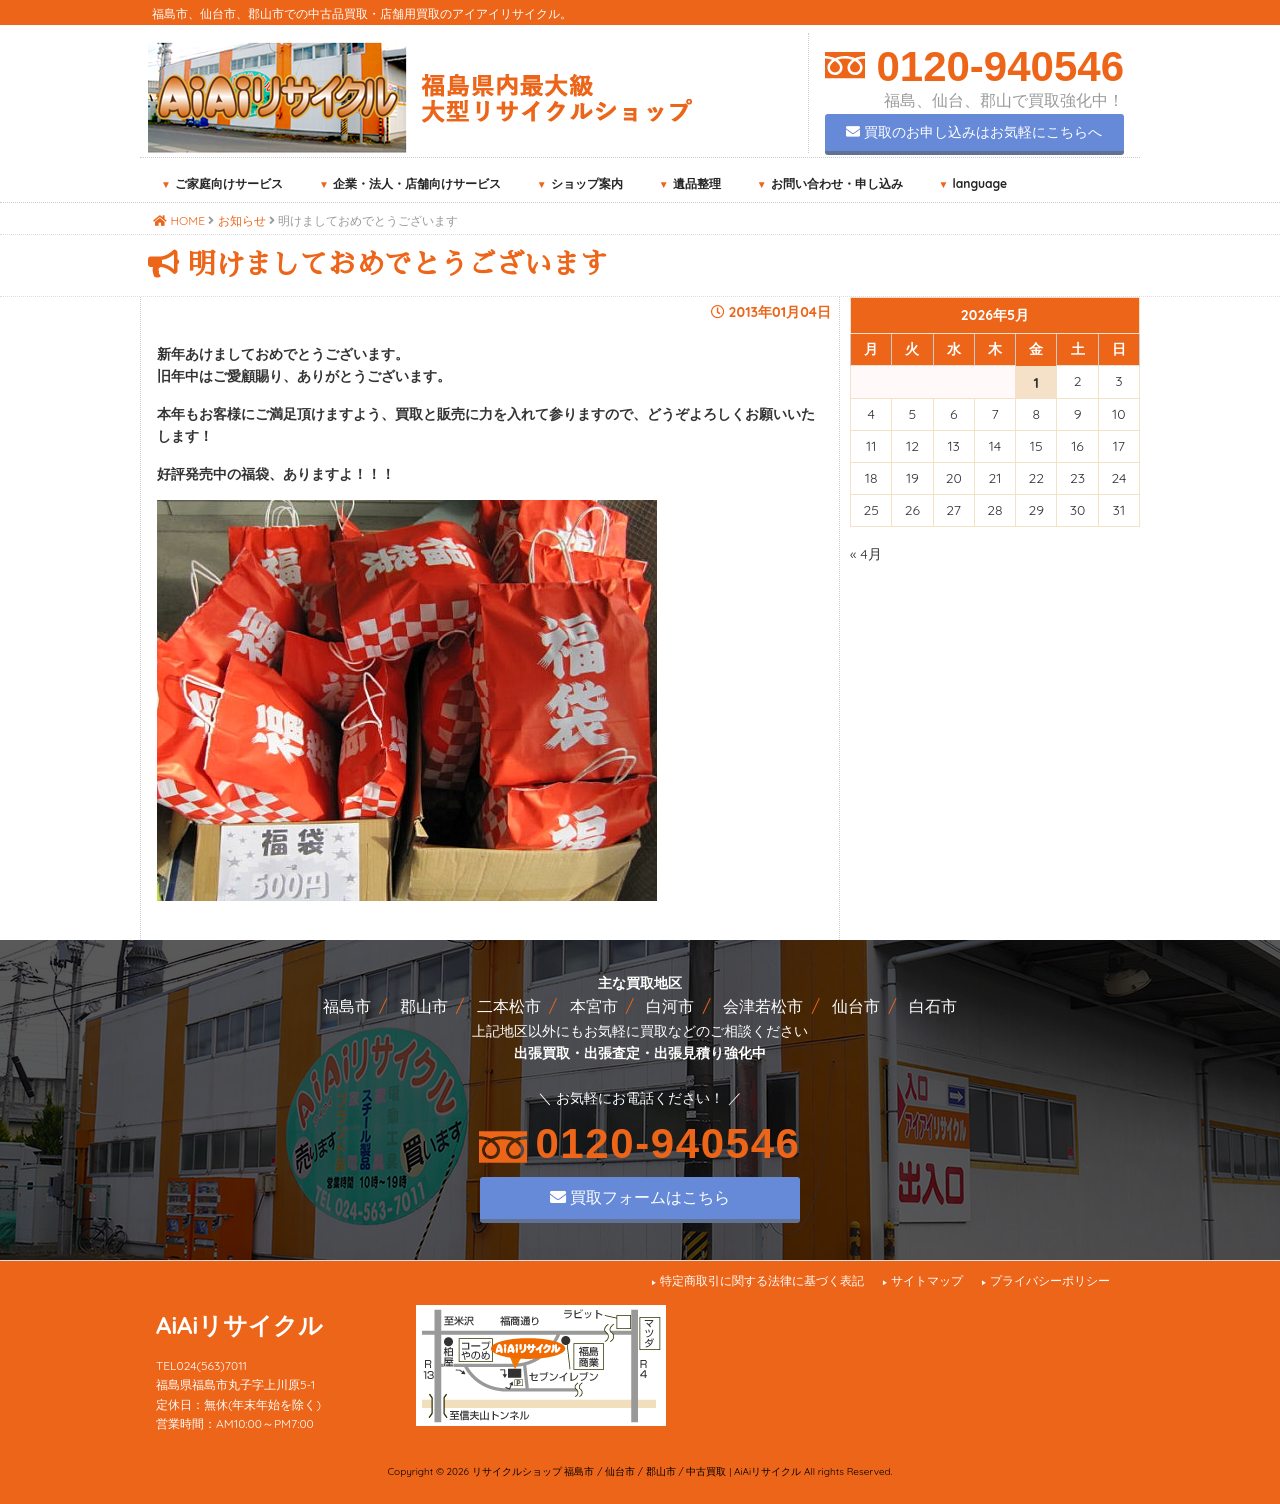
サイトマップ (927, 1280)
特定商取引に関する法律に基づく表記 (762, 1280)
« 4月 (866, 554)
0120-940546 (994, 66)
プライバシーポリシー (1050, 1280)
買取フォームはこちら (640, 1197)
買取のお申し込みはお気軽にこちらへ (974, 132)
